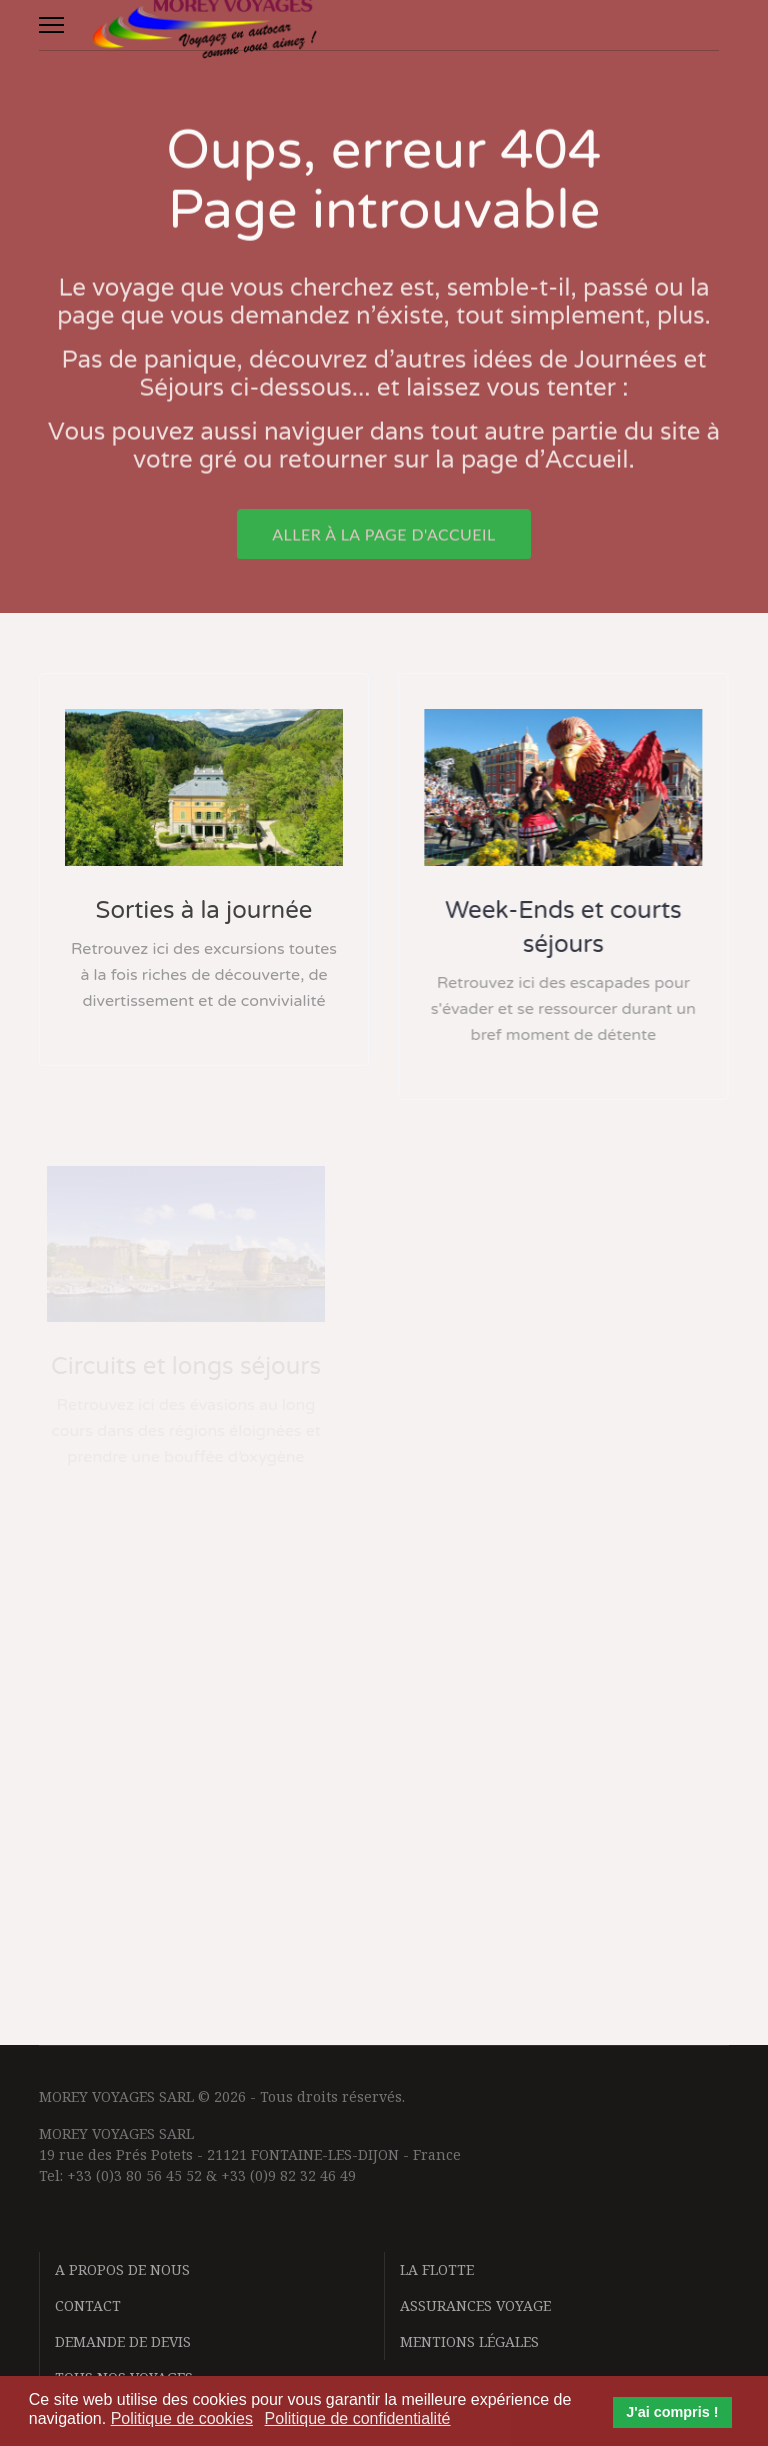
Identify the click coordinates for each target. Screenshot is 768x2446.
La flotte (437, 2269)
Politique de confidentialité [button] (358, 2418)
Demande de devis (123, 2341)
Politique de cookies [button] (182, 2418)
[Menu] (51, 25)
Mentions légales (469, 2341)
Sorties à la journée (203, 910)
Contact (88, 2305)
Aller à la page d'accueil (383, 542)
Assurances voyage (475, 2305)
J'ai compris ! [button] (672, 2412)
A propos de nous (122, 2269)
